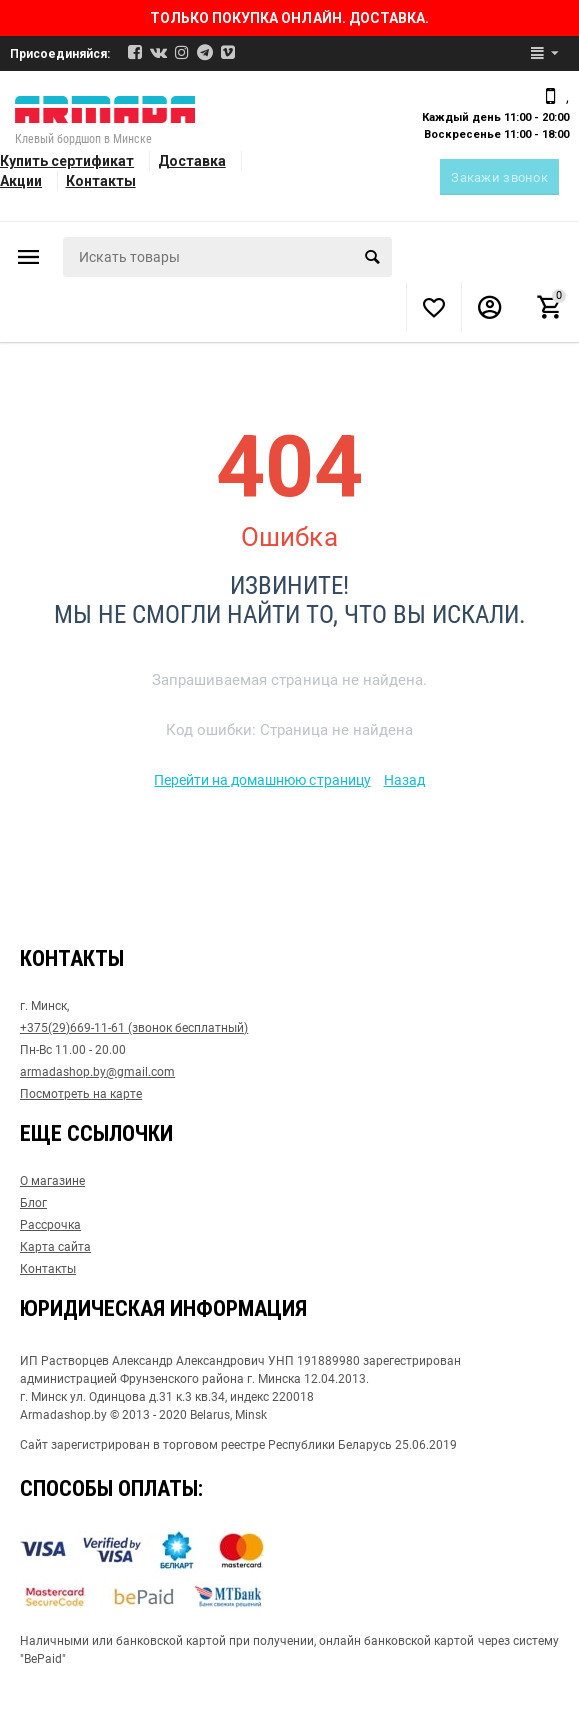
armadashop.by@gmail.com (97, 1072)
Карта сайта (55, 1247)
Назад (404, 780)
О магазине (52, 1181)
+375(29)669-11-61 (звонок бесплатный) (134, 1028)
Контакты (101, 181)
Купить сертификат (67, 161)
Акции (21, 181)
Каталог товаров (29, 257)
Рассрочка (50, 1225)
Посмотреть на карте (81, 1094)
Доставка (192, 161)
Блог (33, 1203)
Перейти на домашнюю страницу (262, 780)
